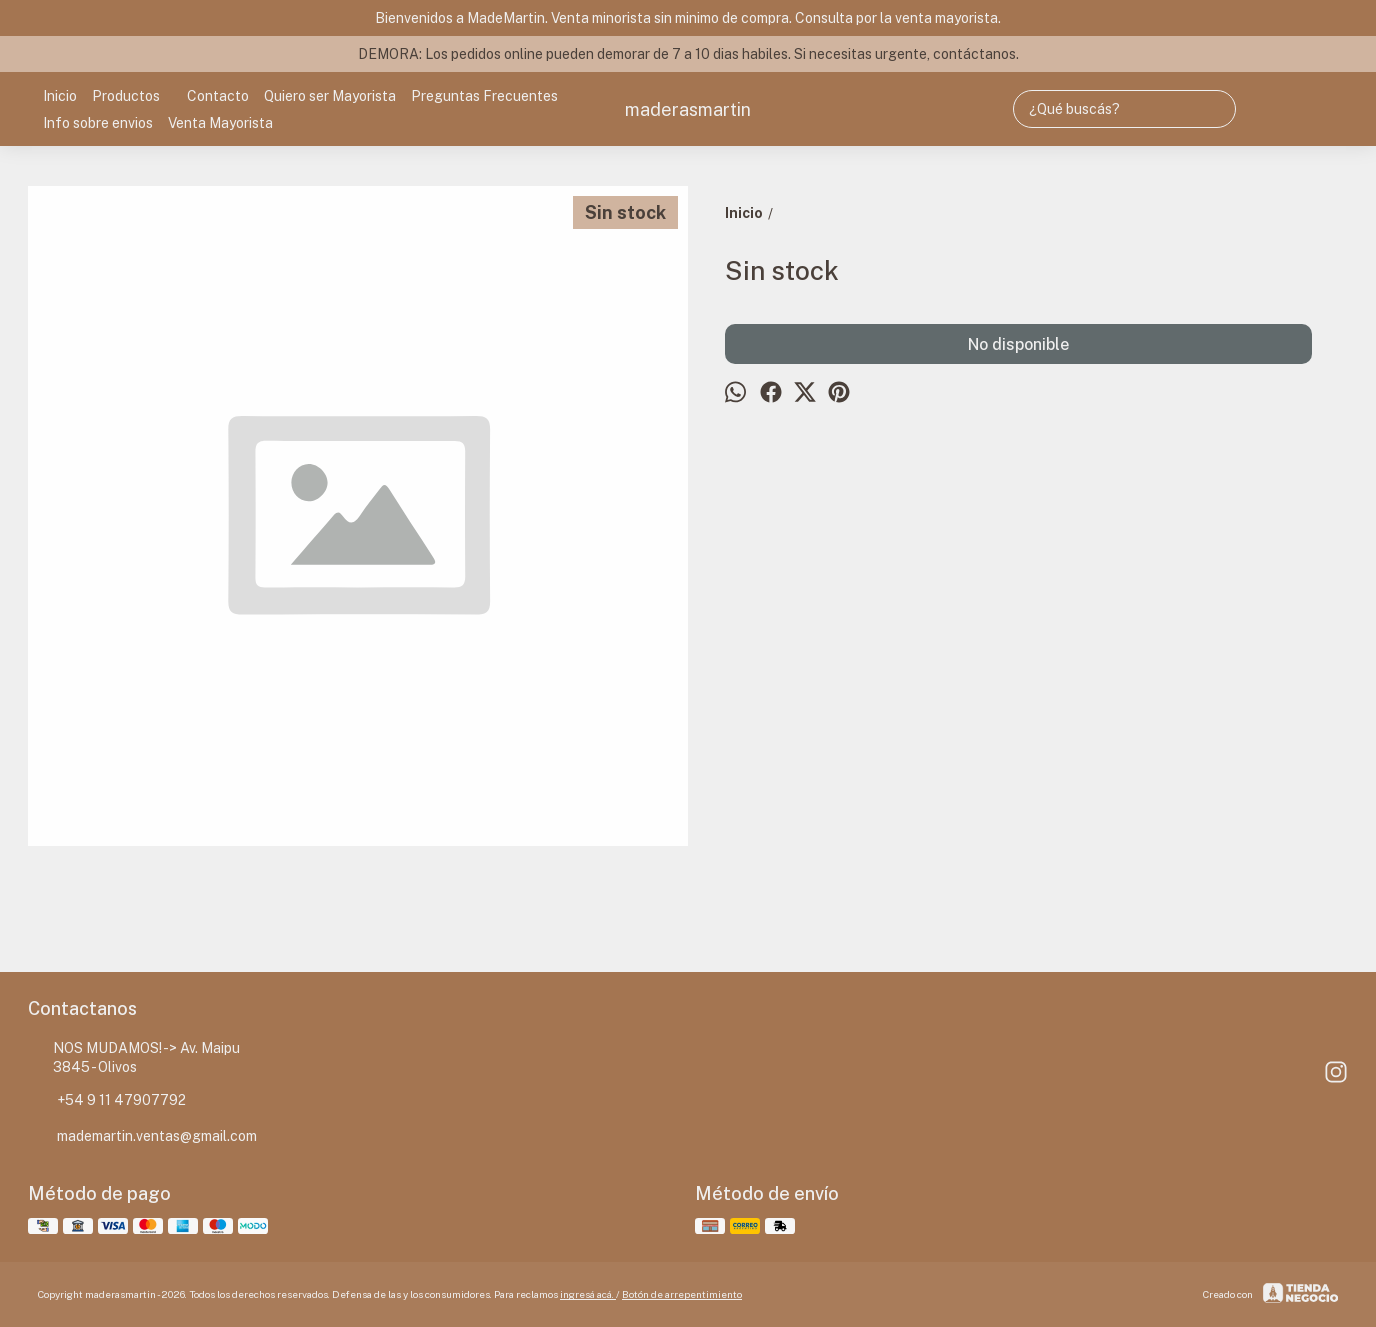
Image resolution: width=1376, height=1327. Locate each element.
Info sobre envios (98, 123)
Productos (136, 96)
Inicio (60, 96)
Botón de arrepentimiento (682, 1294)
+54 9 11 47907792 (107, 1101)
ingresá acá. (588, 1294)
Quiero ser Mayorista (330, 96)
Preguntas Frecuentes (484, 96)
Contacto (218, 96)
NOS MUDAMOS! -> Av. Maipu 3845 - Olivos (134, 1057)
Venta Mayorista (220, 123)
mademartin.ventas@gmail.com (142, 1137)
